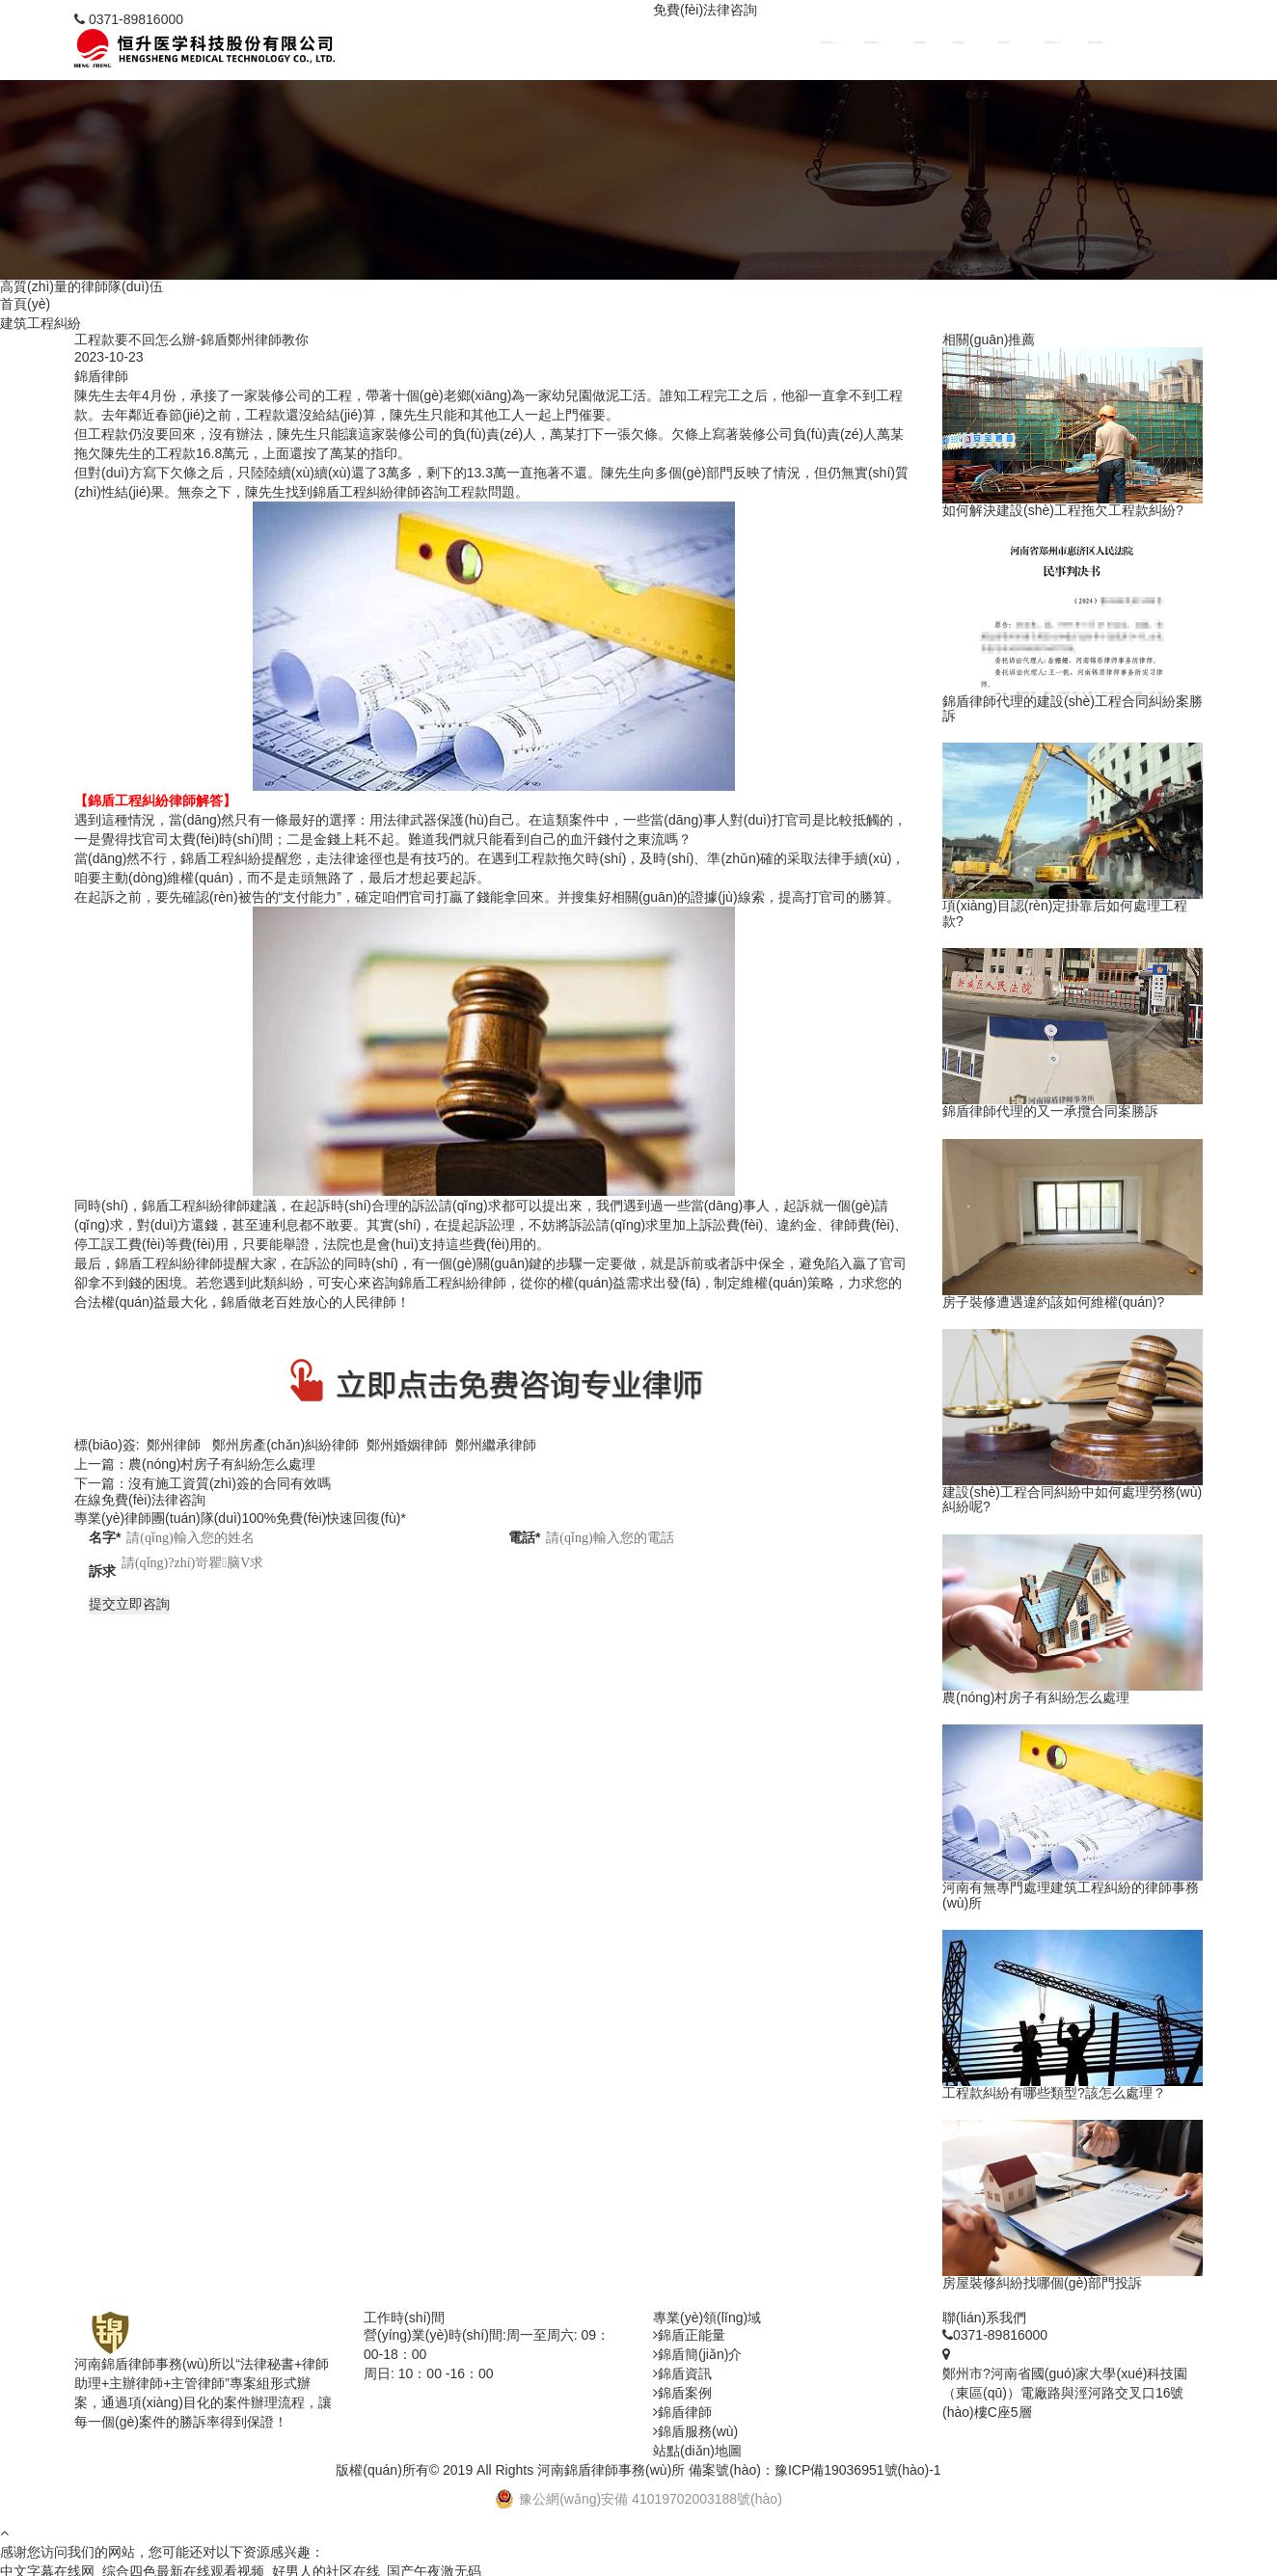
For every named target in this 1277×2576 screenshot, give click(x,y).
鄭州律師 (174, 1447)
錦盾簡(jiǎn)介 (1070, 44)
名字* (105, 1539)
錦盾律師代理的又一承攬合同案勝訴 (1050, 1113)
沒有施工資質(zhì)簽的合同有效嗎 (229, 1486)
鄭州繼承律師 (495, 1447)
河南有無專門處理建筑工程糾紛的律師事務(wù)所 (1070, 1897)
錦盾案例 (1001, 44)
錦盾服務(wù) (935, 44)
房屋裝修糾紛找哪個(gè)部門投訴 (1042, 2286)
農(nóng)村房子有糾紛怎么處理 (221, 1467)
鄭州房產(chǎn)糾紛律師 (285, 1447)
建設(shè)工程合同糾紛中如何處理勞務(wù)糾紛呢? (1072, 1501)
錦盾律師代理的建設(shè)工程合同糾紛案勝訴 (1072, 710)
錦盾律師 (968, 44)
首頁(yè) (25, 305)
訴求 (102, 1574)
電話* (524, 1539)
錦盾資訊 (1037, 44)
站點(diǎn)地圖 (697, 2452)
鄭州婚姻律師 (407, 1447)
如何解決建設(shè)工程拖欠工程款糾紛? (1062, 513)
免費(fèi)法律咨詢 (705, 9)
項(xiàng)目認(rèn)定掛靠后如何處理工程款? (1064, 916)
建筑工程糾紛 (40, 325)
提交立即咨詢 (129, 1606)
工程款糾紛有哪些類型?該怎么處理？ (1054, 2095)
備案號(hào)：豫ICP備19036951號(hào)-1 (814, 2472)
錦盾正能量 (1104, 44)
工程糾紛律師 (209, 1208)
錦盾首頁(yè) (901, 44)
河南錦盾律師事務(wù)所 (611, 2472)
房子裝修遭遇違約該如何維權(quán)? (1053, 1304)
